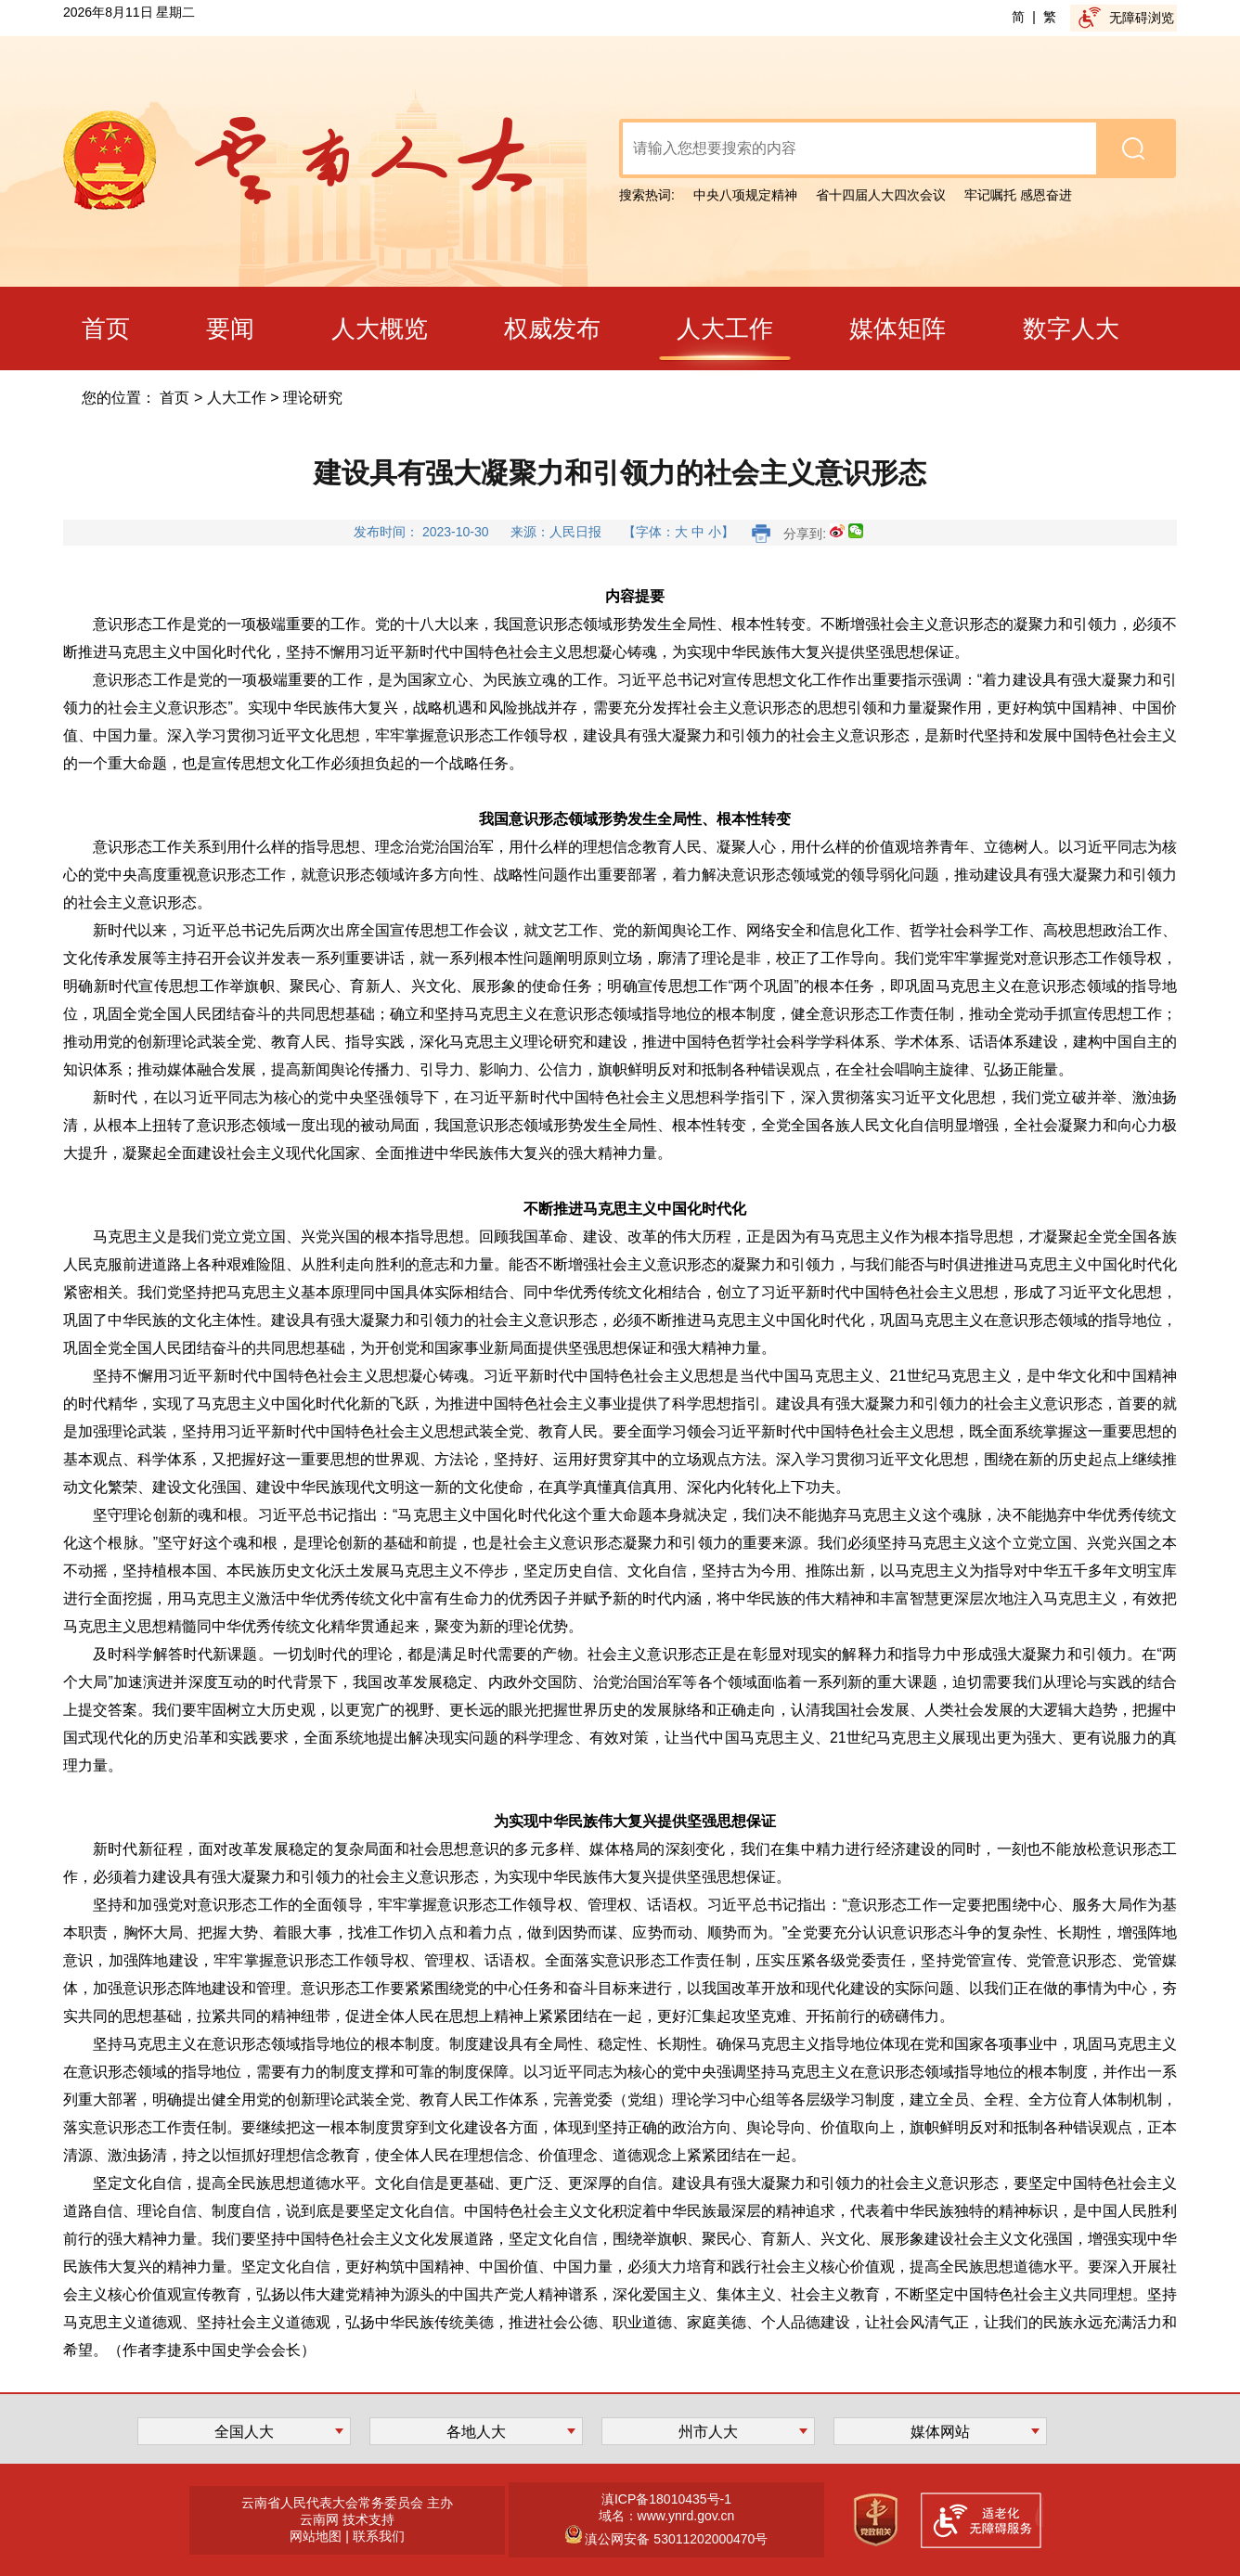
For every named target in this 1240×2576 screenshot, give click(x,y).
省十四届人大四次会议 (881, 194)
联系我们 (379, 2536)
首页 (174, 398)
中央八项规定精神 (745, 194)
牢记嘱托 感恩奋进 (1018, 194)
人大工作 (236, 398)
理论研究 (312, 398)
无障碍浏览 (1141, 17)
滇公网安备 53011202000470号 (675, 2538)
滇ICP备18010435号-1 (666, 2499)
